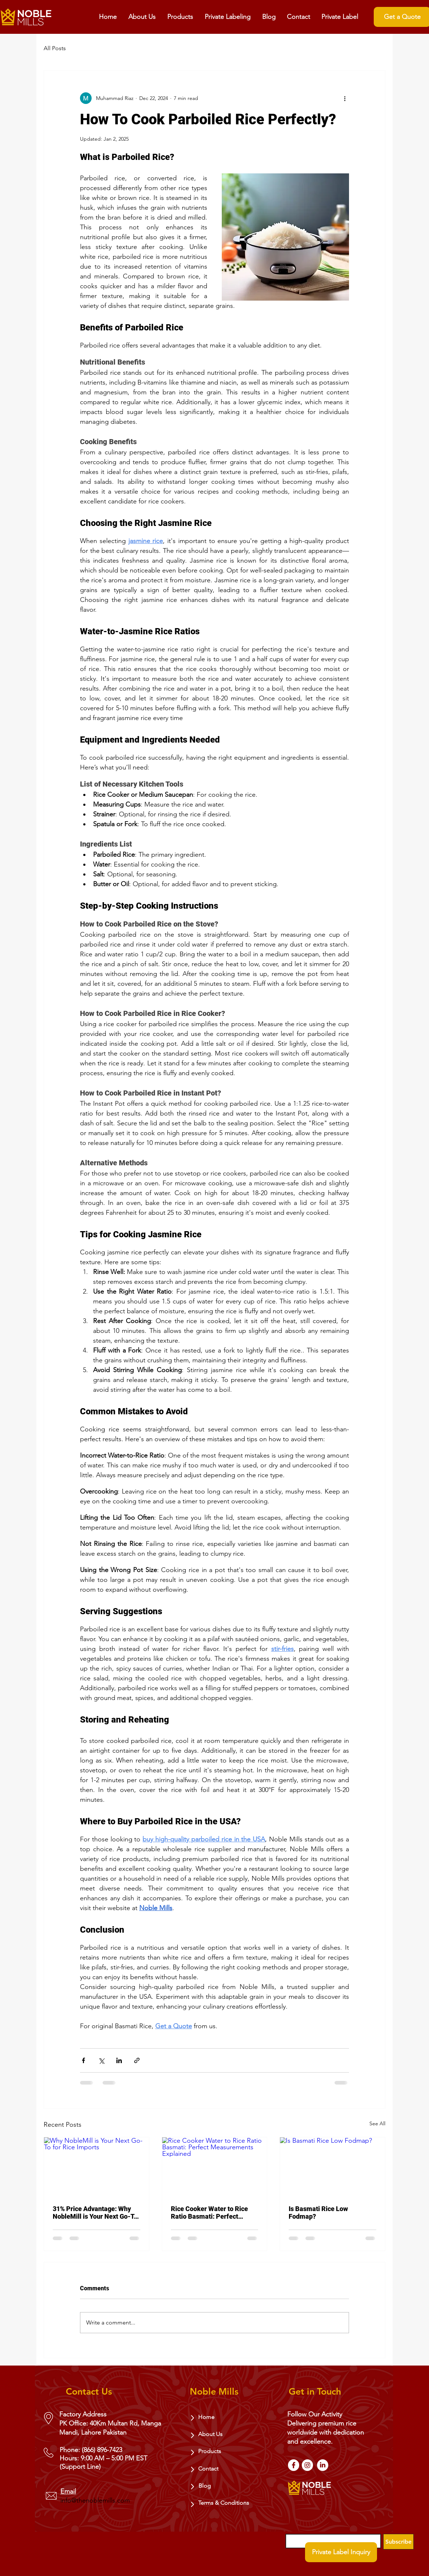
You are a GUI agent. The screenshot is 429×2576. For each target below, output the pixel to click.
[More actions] (344, 98)
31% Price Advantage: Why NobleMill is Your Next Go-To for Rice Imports (95, 2212)
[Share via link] (136, 2060)
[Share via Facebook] (83, 2060)
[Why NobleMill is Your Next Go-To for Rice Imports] (96, 2166)
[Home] (215, 2417)
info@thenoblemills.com (95, 2500)
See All (377, 2123)
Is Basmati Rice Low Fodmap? (318, 2212)
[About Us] (215, 2434)
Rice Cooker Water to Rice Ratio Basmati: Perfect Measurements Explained (209, 2212)
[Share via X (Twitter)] (101, 2060)
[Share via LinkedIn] (119, 2060)
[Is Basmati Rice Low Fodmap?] (332, 2166)
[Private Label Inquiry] (341, 2552)
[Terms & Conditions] (225, 2503)
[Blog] (216, 2486)
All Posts (55, 48)
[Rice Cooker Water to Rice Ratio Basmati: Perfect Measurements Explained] (214, 2166)
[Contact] (215, 2469)
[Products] (215, 2451)
